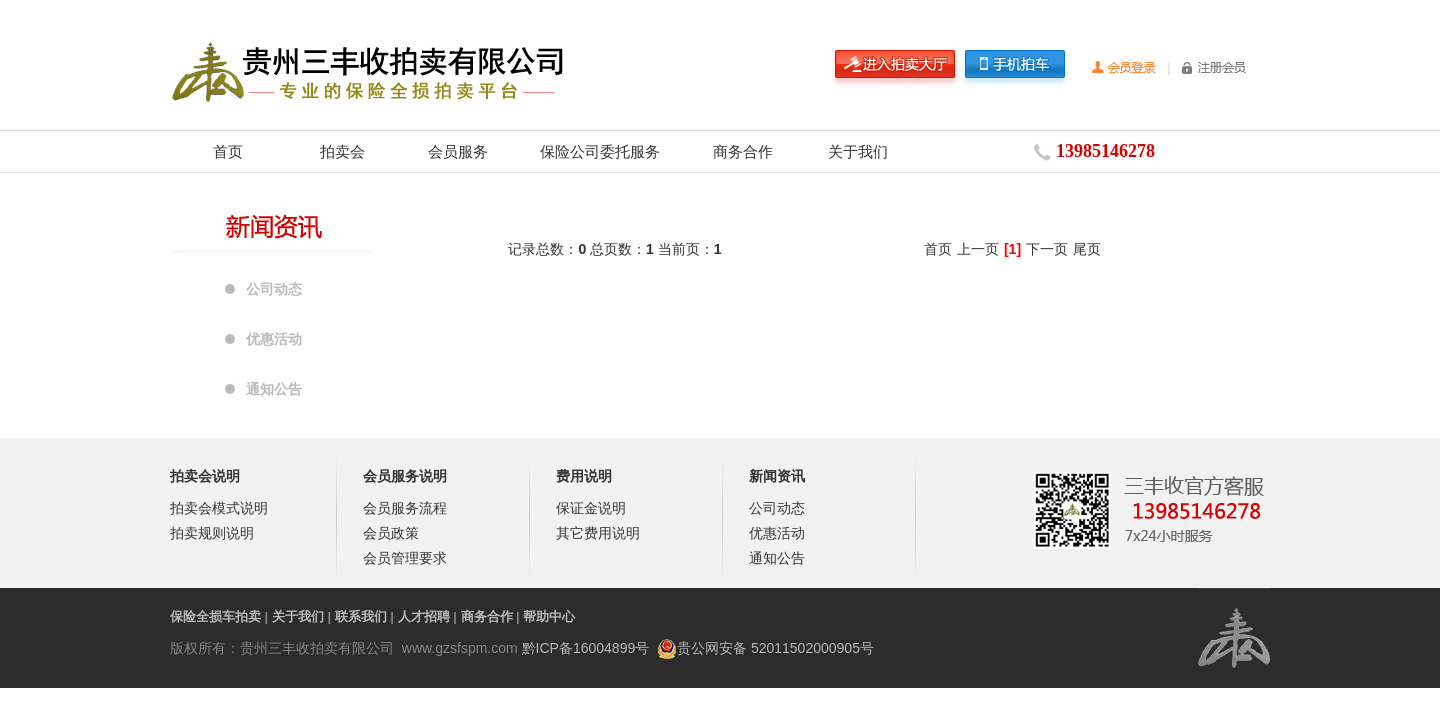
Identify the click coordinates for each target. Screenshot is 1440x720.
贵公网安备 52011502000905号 (775, 648)
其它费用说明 (598, 533)
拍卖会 (342, 151)
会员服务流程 (405, 508)
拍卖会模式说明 (219, 508)
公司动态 (274, 289)
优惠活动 (274, 339)
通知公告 (274, 389)
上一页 (978, 249)
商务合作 (743, 151)
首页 (228, 151)
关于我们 (858, 151)
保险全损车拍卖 (215, 616)
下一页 (1047, 249)
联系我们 (361, 616)
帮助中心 (549, 616)
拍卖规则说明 (212, 533)
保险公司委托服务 (600, 151)
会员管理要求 (405, 558)
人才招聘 (424, 616)
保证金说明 (591, 508)
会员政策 (391, 533)
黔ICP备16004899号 (586, 648)
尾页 (1087, 249)
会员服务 (458, 151)
